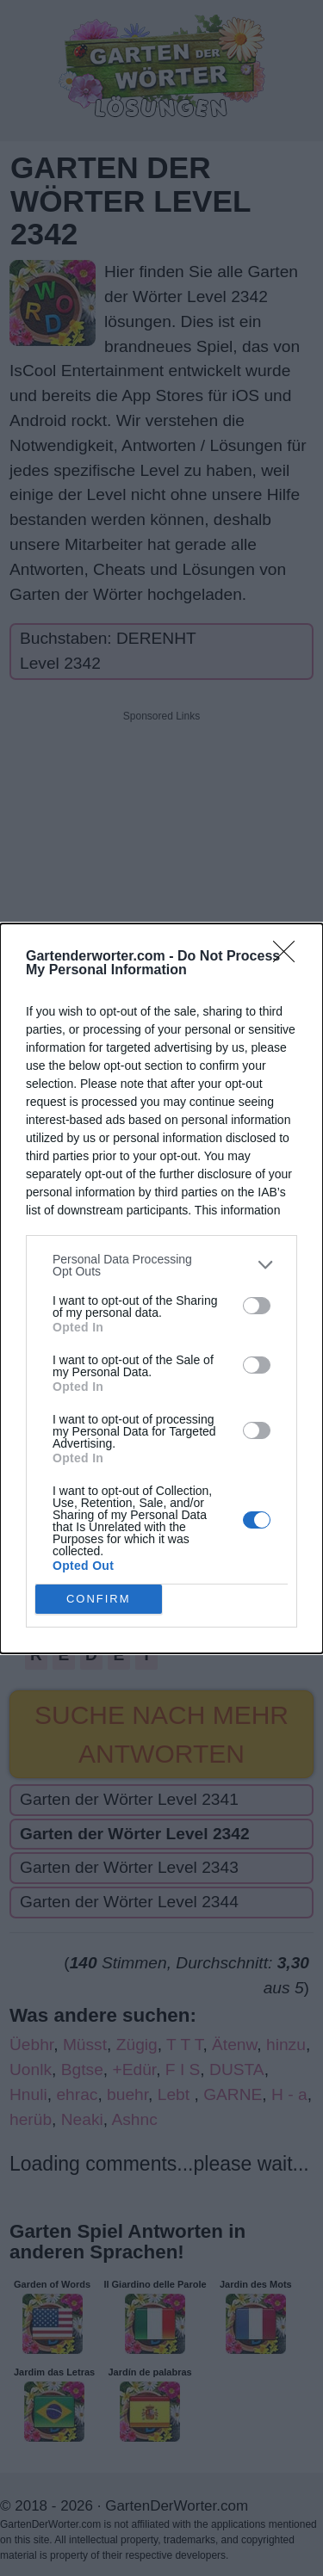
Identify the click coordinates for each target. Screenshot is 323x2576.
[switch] (256, 1305)
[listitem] (161, 1265)
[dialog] (161, 1288)
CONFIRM (98, 1598)
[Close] (289, 957)
